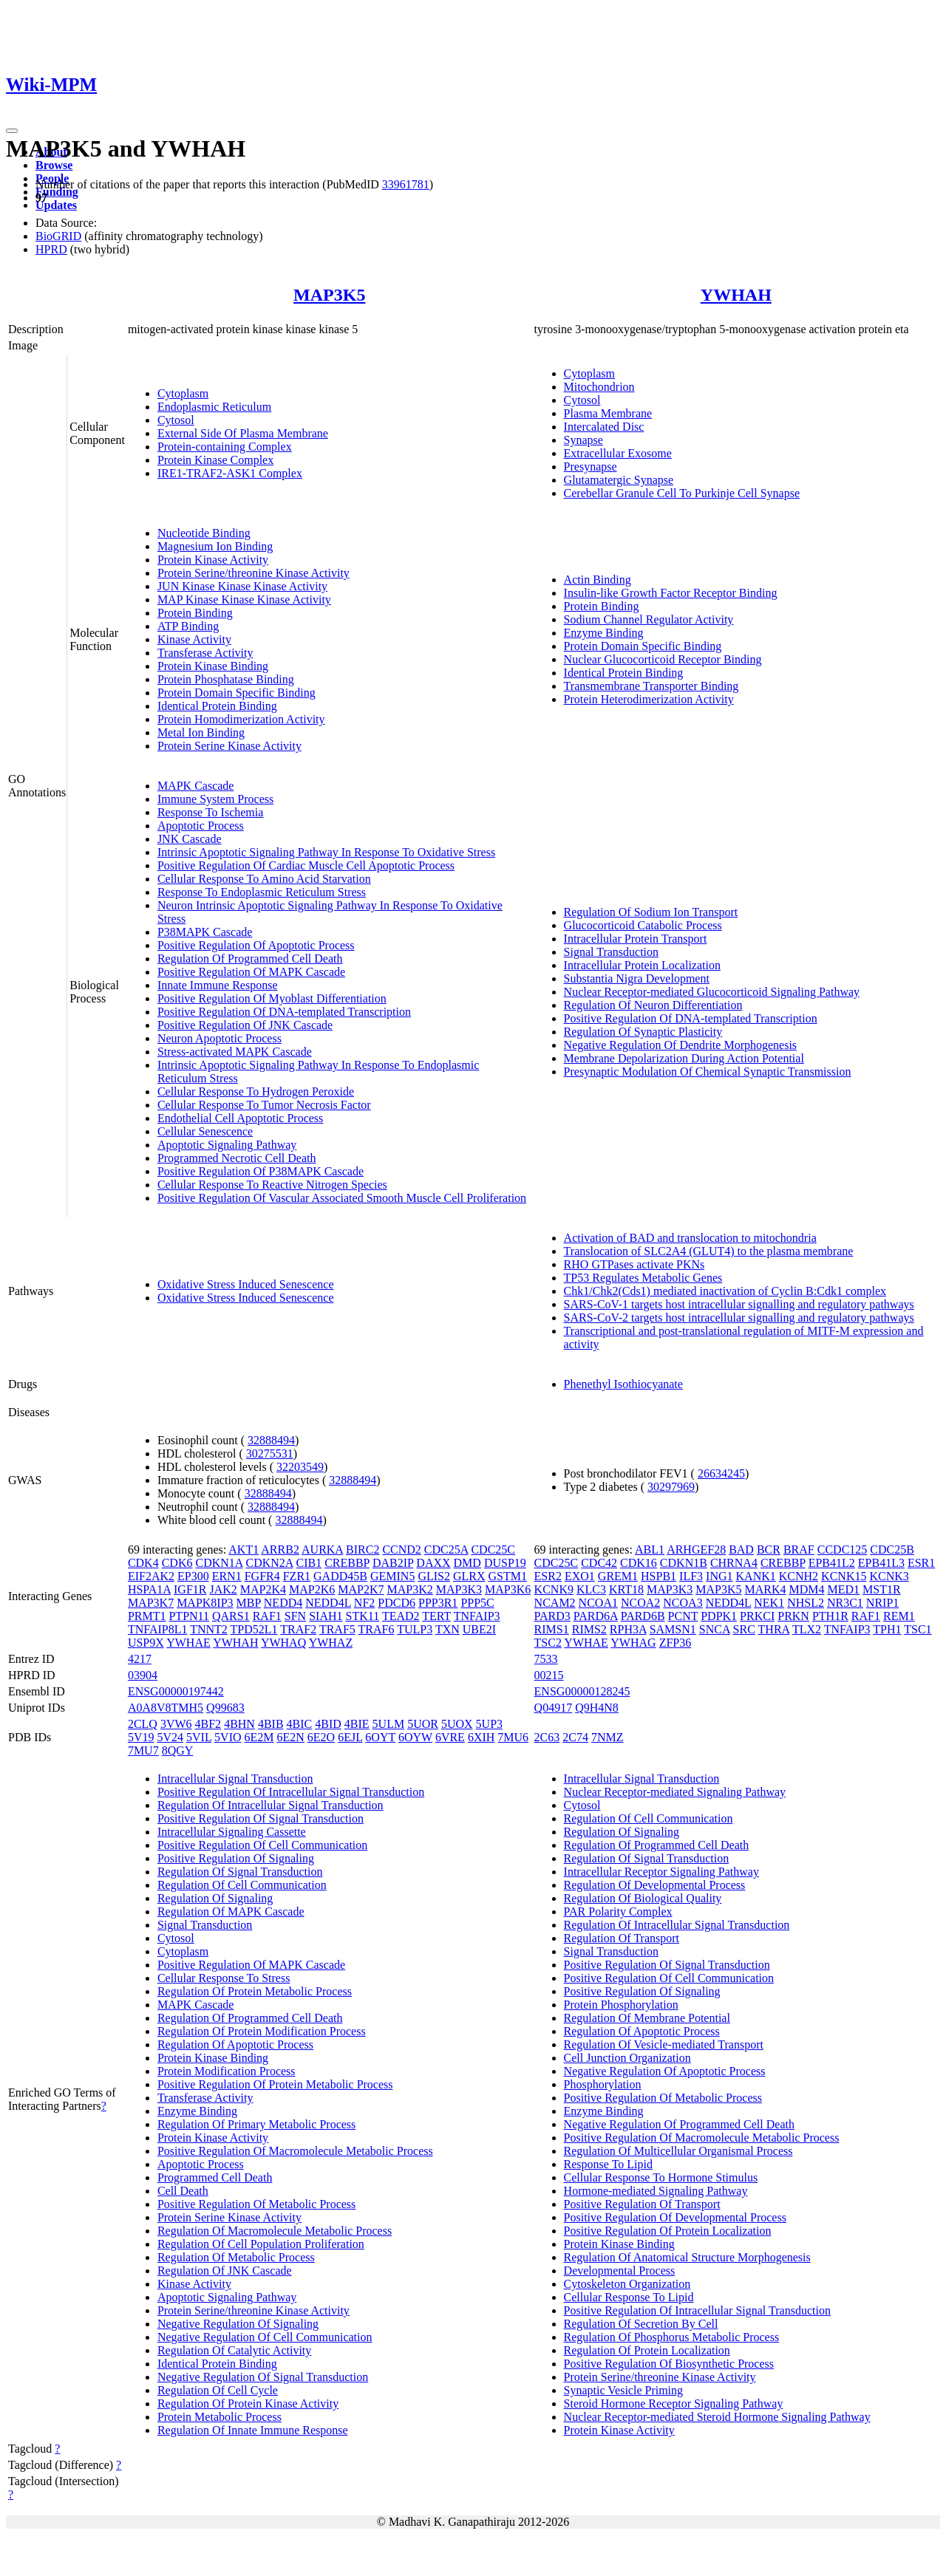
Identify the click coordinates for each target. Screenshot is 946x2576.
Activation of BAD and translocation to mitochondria (690, 1237)
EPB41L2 (832, 1563)
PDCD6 (396, 1602)
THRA (774, 1629)
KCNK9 (554, 1589)
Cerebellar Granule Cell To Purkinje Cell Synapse (682, 493)
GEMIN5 (392, 1576)
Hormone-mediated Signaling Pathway (656, 2190)
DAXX (433, 1563)
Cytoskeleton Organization (627, 2284)
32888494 (271, 1440)
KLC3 (591, 1589)
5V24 (170, 1737)
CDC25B (892, 1549)
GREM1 (618, 1576)
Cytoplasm (182, 393)
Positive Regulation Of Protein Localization (668, 2230)
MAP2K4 (263, 1589)
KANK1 (756, 1576)
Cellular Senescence (205, 1131)
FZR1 (296, 1576)
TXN (447, 1629)
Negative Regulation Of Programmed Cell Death (679, 2124)
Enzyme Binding (604, 632)
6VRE (450, 1737)
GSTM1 (508, 1576)
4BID (328, 1724)
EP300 (193, 1576)
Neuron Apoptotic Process (219, 1038)
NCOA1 (598, 1602)
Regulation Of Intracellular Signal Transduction (270, 1805)
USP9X (146, 1642)
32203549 (300, 1466)
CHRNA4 (734, 1563)
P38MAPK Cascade (204, 932)
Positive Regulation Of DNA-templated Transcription (284, 1011)
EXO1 (580, 1576)
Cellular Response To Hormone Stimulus (661, 2177)
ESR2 (548, 1576)
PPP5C (477, 1602)
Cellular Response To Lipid (629, 2297)
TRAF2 (298, 1629)
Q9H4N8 (597, 1707)
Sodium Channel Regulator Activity (649, 619)
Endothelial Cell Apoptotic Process (240, 1118)
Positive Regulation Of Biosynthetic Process (669, 2363)
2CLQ (142, 1724)
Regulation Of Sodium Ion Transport (651, 912)
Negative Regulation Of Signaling (238, 2323)
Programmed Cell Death (215, 2177)
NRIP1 (882, 1602)
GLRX (469, 1576)
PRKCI (757, 1616)
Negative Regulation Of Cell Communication (264, 2337)
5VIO (227, 1737)
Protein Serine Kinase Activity (229, 745)
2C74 (575, 1737)
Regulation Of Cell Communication (242, 1885)
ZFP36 (675, 1642)
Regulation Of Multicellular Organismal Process (678, 2151)
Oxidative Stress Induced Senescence (245, 1284)
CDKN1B (683, 1563)
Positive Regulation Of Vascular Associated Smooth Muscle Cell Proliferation (341, 1198)
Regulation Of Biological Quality (643, 1898)
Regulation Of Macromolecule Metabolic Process (274, 2230)
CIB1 (308, 1563)
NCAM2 (555, 1602)
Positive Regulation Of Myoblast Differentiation (272, 998)
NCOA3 (682, 1602)
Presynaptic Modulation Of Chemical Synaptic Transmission (707, 1071)
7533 (546, 1659)
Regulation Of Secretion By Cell (641, 2323)
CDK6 (177, 1563)
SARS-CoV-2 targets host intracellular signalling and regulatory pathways (739, 1317)
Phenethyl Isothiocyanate (623, 1384)
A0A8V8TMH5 (165, 1707)
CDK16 (638, 1563)
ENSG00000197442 (176, 1691)
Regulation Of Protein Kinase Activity (247, 2403)
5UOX (457, 1724)
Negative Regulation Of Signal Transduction (262, 2377)
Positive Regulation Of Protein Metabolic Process (275, 2084)
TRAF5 (337, 1629)
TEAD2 (401, 1616)
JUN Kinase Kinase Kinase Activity (242, 586)
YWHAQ (283, 1642)
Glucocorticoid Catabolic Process (643, 925)
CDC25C (493, 1549)
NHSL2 (805, 1602)
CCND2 (401, 1549)
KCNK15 (843, 1576)
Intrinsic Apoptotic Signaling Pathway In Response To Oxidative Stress (326, 852)
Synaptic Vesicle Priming (623, 2390)
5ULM (388, 1724)
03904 (142, 1675)
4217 (140, 1659)
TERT (436, 1616)
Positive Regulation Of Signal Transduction (260, 1818)
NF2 (364, 1602)
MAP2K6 (312, 1589)
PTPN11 (189, 1616)
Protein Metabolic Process (219, 2417)
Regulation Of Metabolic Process (236, 2257)
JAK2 (222, 1589)
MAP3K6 (508, 1589)
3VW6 (176, 1724)
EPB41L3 (881, 1563)
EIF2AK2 (151, 1576)
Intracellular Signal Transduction (235, 1778)
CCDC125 (842, 1549)
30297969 (671, 1486)
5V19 (141, 1737)
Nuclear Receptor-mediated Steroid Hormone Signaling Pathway (717, 2417)
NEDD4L (328, 1602)
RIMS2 (589, 1629)
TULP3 (414, 1629)
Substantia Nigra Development (637, 978)
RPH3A (628, 1629)
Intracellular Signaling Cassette (231, 1831)
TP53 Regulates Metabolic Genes (643, 1277)
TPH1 (887, 1629)
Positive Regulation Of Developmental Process (675, 2217)
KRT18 (626, 1589)
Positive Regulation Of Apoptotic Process (256, 945)
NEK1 (769, 1602)
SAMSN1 (673, 1629)
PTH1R (830, 1616)
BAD (741, 1549)
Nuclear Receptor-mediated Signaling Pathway (675, 1792)
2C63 (547, 1737)
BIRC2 (362, 1549)
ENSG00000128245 (582, 1691)
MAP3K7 (151, 1602)
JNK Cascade (189, 839)
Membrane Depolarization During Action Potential (684, 1058)
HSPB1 (658, 1576)
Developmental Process (620, 2270)
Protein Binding (195, 613)
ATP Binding (188, 626)
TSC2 (548, 1642)
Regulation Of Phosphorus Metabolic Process (672, 2337)
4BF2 (208, 1724)
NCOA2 (640, 1602)
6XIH (481, 1737)
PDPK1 (719, 1616)
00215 (549, 1675)
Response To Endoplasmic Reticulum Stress (261, 892)
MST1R (881, 1589)
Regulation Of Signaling (215, 1898)
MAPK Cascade (195, 785)
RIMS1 (551, 1629)
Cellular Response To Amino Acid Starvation (264, 878)
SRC (744, 1629)
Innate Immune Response (217, 985)
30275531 (269, 1453)
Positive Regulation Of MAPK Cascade (251, 972)
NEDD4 (283, 1602)
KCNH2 (798, 1576)
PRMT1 (147, 1616)
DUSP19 (505, 1563)
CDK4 (143, 1563)
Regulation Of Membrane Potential (647, 2018)
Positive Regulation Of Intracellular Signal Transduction (290, 1792)
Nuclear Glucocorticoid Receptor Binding (663, 659)
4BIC (300, 1724)
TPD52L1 (254, 1629)
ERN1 (227, 1576)
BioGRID (58, 236)
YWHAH (736, 294)
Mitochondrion (599, 386)
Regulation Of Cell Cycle (217, 2390)
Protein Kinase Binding (212, 666)
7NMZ (607, 1737)
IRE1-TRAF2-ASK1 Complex (229, 473)
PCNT (683, 1616)
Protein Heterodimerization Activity (649, 699)
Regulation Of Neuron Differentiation (653, 1005)
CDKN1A (218, 1563)
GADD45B (340, 1576)
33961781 (405, 184)
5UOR (422, 1724)
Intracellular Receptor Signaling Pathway (661, 1871)
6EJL (350, 1737)
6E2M (259, 1737)
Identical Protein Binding (217, 706)
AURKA (322, 1549)
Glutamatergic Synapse (619, 480)
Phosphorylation (603, 2084)
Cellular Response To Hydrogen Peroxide (255, 1091)
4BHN (239, 1724)
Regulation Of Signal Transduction (240, 1871)
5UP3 (489, 1724)
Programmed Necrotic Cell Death (236, 1158)
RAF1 (267, 1616)
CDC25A (446, 1549)
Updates (56, 205)
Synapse (583, 440)
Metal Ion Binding (201, 732)
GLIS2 (434, 1576)
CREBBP (347, 1563)
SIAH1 (325, 1616)
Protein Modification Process (226, 2071)
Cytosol (175, 420)
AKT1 (243, 1549)
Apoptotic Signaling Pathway (226, 1144)
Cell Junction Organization (627, 2057)
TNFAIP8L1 (158, 1629)
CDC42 (599, 1563)
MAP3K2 (410, 1589)
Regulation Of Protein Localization (647, 2350)
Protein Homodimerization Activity (241, 719)
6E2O (321, 1737)
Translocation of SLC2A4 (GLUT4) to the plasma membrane (709, 1251)
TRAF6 (376, 1629)
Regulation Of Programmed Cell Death (250, 958)
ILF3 (691, 1576)
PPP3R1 (437, 1602)
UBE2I (479, 1629)
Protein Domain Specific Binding (236, 692)
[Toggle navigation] (12, 131)
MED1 (843, 1589)
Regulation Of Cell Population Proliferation (260, 2244)
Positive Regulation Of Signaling (235, 1858)
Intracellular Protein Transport (635, 938)
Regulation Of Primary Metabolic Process (256, 2124)
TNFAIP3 (477, 1616)
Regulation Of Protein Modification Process (261, 2031)
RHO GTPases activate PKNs (634, 1264)
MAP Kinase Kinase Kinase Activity (244, 599)
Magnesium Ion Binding (215, 546)
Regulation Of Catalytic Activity (234, 2350)
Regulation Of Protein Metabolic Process (254, 1991)
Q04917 (553, 1707)
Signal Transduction (611, 952)
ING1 (719, 1576)
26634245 (721, 1473)
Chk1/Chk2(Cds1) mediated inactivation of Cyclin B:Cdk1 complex (725, 1291)
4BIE (357, 1724)
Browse (53, 165)
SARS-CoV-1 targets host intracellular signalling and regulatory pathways (739, 1304)
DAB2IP (392, 1563)
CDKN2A (269, 1563)
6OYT (380, 1737)
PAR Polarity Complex (618, 1911)
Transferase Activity (205, 652)
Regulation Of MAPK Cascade (230, 1911)
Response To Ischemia (210, 812)
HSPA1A (149, 1589)
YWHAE (188, 1642)
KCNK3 (888, 1576)
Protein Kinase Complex (215, 460)
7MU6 (512, 1737)
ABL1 (649, 1549)
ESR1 (921, 1563)
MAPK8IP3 (205, 1602)
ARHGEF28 (696, 1549)
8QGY (178, 1750)
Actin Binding (597, 579)
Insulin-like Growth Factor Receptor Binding (670, 593)
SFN (295, 1616)
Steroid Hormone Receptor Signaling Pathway (673, 2403)
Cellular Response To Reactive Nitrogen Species (272, 1184)
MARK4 (765, 1589)
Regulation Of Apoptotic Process (235, 2044)
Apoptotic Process (200, 825)
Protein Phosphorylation (621, 2004)
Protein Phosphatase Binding (225, 679)
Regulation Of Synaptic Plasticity (643, 1031)
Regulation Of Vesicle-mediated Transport (663, 2044)
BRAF (798, 1549)
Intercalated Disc (604, 426)
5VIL (198, 1737)
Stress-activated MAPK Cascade (234, 1051)
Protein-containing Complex (224, 446)
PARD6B (643, 1616)
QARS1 (231, 1616)
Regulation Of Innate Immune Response (252, 2430)
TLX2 (806, 1629)
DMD (467, 1563)
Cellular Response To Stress (223, 1978)
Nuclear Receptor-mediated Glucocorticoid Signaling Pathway (712, 991)
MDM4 (806, 1589)
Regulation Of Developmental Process (655, 1885)
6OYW (415, 1737)
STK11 (363, 1616)
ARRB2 (280, 1549)
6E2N (290, 1737)
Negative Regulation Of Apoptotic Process (665, 2071)
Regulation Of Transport (621, 1938)
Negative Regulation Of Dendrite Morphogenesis (680, 1045)
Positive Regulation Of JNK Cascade (245, 1025)
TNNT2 (209, 1629)
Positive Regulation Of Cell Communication (262, 1845)
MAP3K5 (329, 294)
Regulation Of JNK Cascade (224, 2270)
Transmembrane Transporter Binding (651, 686)
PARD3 (552, 1616)
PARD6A (596, 1616)
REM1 (899, 1616)
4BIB (271, 1724)
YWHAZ (331, 1642)
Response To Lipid (608, 2164)
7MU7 (143, 1750)
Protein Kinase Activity (212, 559)
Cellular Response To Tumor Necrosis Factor (264, 1105)
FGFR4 (262, 1576)
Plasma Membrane (608, 413)
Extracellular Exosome (618, 453)
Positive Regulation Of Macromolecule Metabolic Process (295, 2151)
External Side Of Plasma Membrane (242, 433)
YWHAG (633, 1642)
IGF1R (190, 1589)
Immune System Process (215, 799)
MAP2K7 (361, 1589)
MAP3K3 (459, 1589)
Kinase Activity (194, 639)
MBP (248, 1602)
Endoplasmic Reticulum (214, 406)
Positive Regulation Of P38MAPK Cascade (260, 1171)
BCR (768, 1549)
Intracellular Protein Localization (642, 965)
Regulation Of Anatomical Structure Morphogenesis (687, 2257)
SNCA (714, 1629)
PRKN (793, 1616)
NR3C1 (845, 1602)
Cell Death (182, 2190)
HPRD (51, 249)
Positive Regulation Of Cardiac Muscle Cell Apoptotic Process (306, 865)
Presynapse (590, 466)
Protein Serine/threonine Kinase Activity (253, 573)
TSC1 (917, 1629)
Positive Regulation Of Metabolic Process (256, 2204)
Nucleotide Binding (204, 533)
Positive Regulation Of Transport (642, 2204)
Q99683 (225, 1707)
